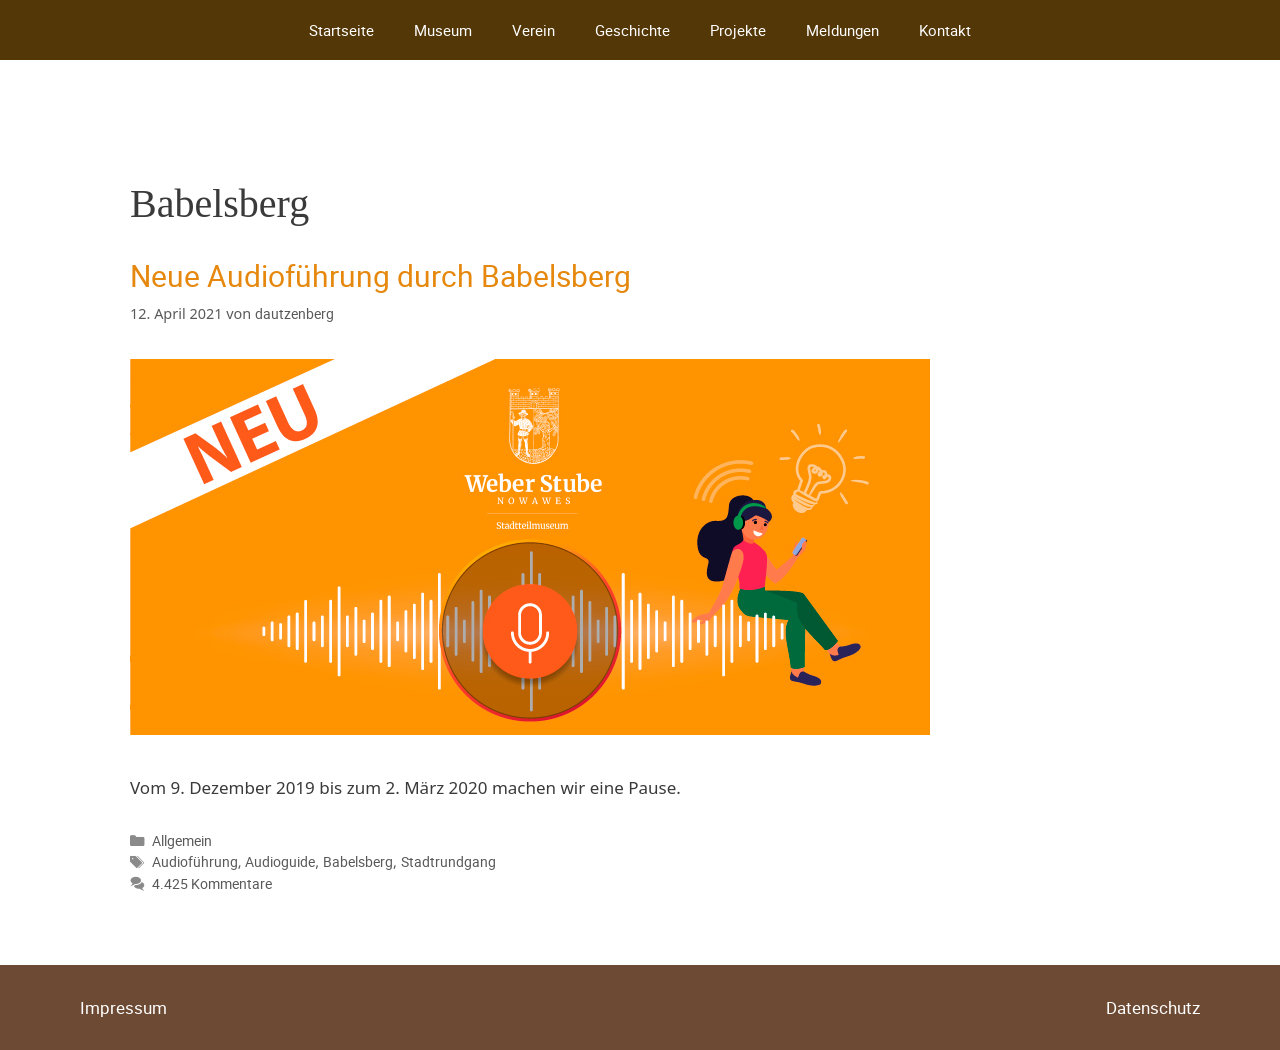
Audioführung (195, 861)
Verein (533, 30)
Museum (443, 30)
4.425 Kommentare (212, 883)
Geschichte (632, 30)
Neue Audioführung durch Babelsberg (380, 275)
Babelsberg (358, 861)
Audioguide (280, 861)
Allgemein (182, 840)
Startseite (341, 30)
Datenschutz (1153, 1007)
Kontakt (945, 30)
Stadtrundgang (448, 861)
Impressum (123, 1007)
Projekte (738, 30)
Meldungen (842, 30)
